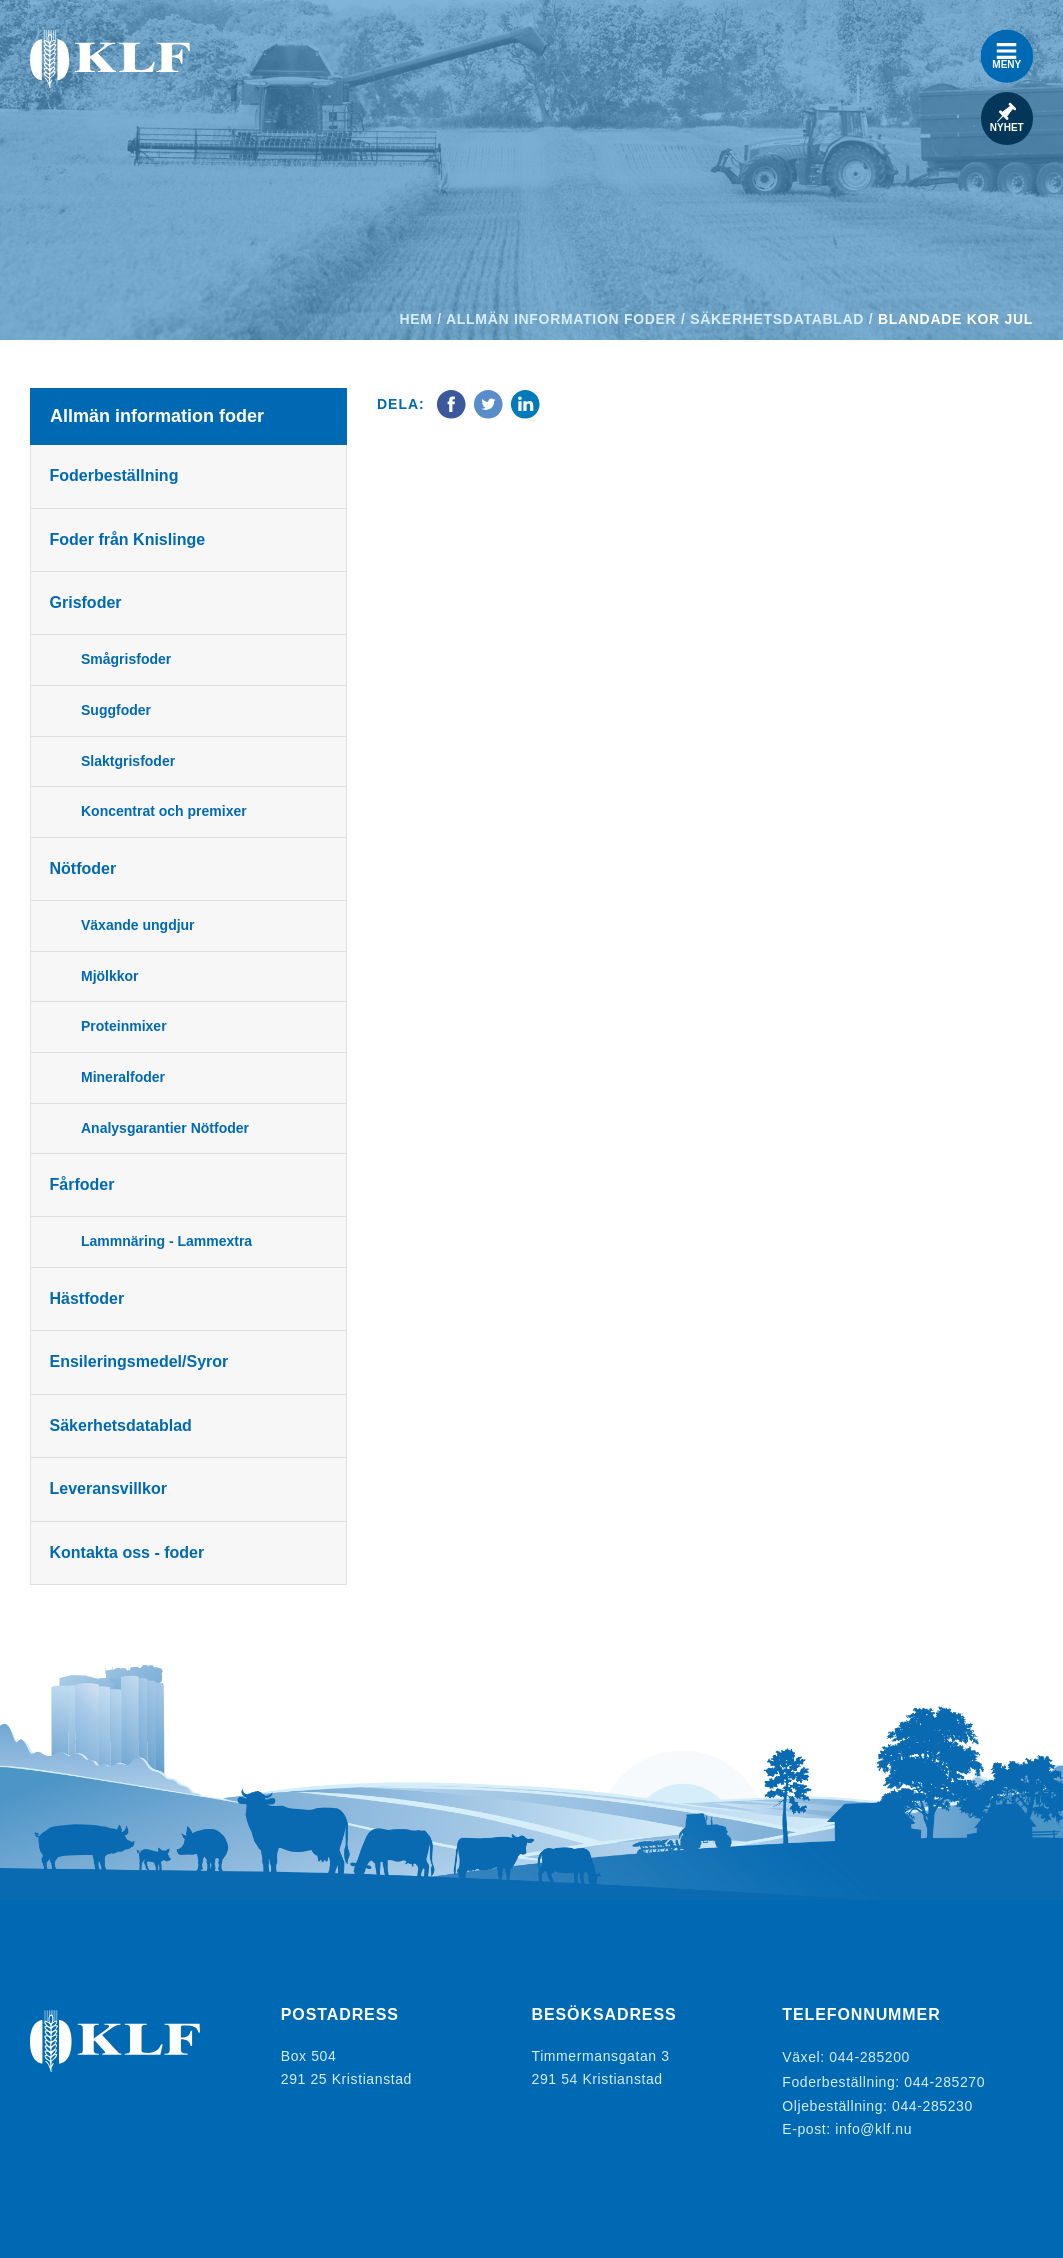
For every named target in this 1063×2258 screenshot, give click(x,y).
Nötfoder (84, 868)
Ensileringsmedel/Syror (140, 1361)
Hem (416, 319)
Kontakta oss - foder (128, 1552)
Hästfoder (88, 1298)
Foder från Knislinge (129, 539)
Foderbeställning (115, 475)
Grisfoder (87, 602)
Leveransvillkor (109, 1488)
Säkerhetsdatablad (777, 319)
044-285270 (944, 2079)
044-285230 (932, 2101)
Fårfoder (83, 1184)
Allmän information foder (561, 319)
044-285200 (869, 2056)
